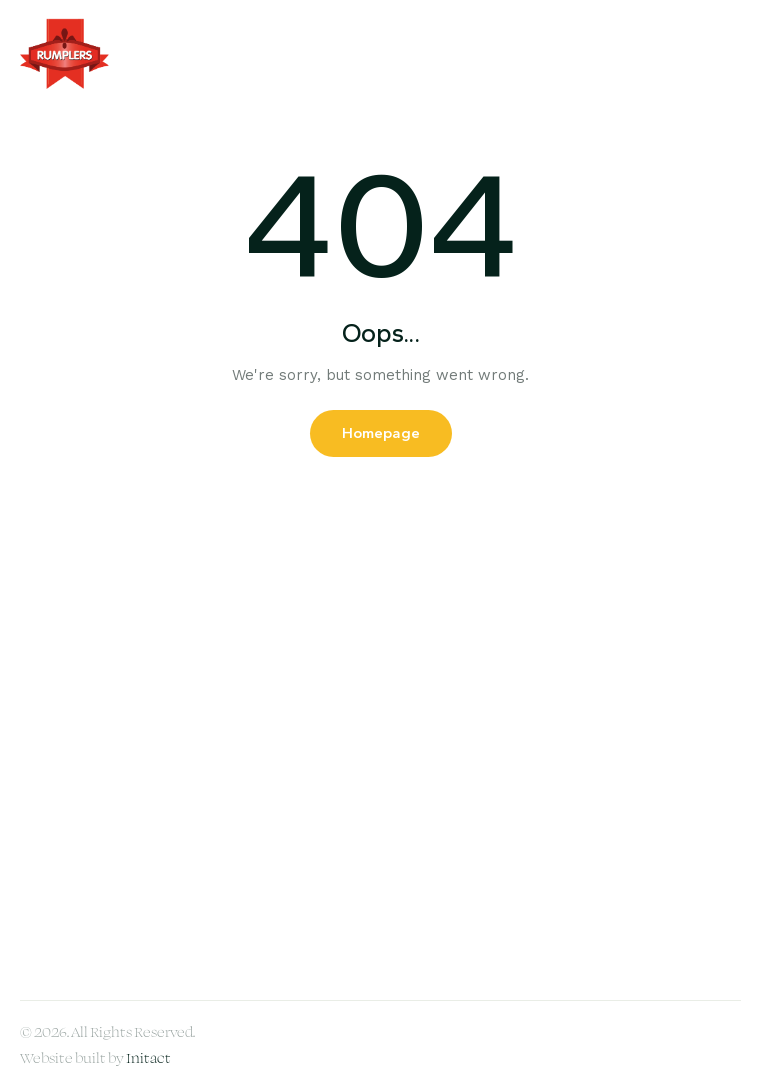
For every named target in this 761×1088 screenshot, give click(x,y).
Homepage (381, 433)
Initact (148, 1057)
